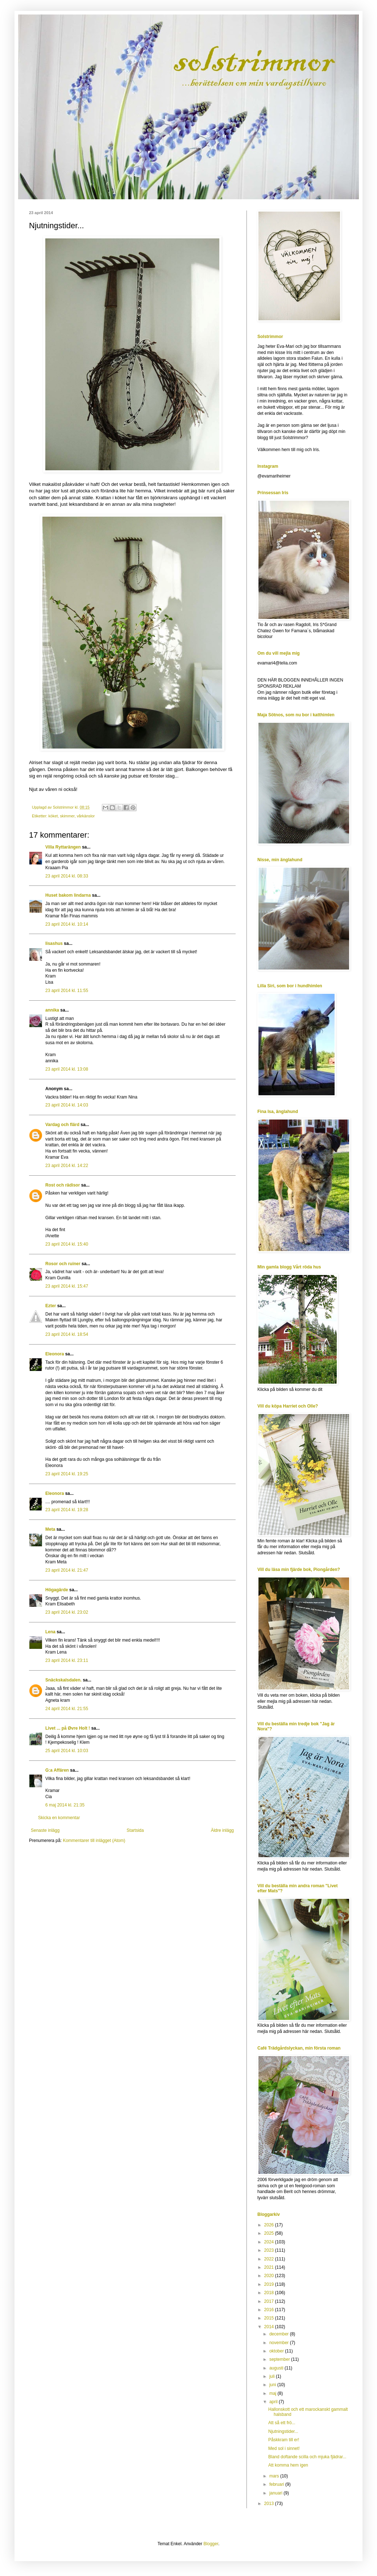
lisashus (54, 943)
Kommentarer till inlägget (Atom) (94, 1840)
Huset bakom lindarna (68, 895)
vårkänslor (86, 816)
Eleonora (54, 1353)
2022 (269, 2259)
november (279, 2342)
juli (272, 2376)
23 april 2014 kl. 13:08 (66, 1069)
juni (273, 2384)
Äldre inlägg (222, 1830)
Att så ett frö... (281, 2422)
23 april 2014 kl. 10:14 (66, 924)
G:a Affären (57, 1770)
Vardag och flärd (62, 1124)
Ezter (50, 1305)
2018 (269, 2292)
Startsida (135, 1830)
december (279, 2334)
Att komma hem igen (288, 2465)
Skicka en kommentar (59, 1817)
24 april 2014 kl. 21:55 (66, 1708)
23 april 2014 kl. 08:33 (66, 876)
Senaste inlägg (45, 1830)
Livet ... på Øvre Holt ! (67, 1728)
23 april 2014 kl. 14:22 (66, 1165)
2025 (269, 2233)
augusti (277, 2368)
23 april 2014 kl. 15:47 (66, 1286)
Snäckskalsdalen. (63, 1680)
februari (277, 2484)
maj (273, 2393)
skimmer (67, 816)
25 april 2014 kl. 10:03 (66, 1750)
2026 (269, 2224)
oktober (277, 2351)
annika (52, 1010)
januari (276, 2493)
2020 (269, 2275)
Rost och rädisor (62, 1185)
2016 (269, 2309)
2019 (269, 2284)
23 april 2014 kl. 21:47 (66, 1570)
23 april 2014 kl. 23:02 (66, 1612)
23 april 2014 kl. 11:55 (66, 990)
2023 (269, 2250)
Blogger (210, 2543)
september (280, 2359)
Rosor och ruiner (62, 1263)
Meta (50, 1529)
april (274, 2401)
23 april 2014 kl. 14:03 (66, 1105)
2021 (269, 2267)
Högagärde (56, 1589)
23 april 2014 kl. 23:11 (66, 1660)
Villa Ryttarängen (63, 847)
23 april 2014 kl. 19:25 (66, 1473)
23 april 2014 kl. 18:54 (66, 1334)
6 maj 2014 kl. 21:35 (64, 1805)
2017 (269, 2301)
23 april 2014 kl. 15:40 (66, 1244)
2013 (269, 2503)
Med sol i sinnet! (284, 2448)
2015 (269, 2318)
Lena (50, 1631)
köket (53, 816)
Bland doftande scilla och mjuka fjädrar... (307, 2456)
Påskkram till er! (283, 2439)
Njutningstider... (283, 2431)
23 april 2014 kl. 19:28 (66, 1509)
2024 (269, 2241)
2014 (269, 2326)
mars (274, 2476)
